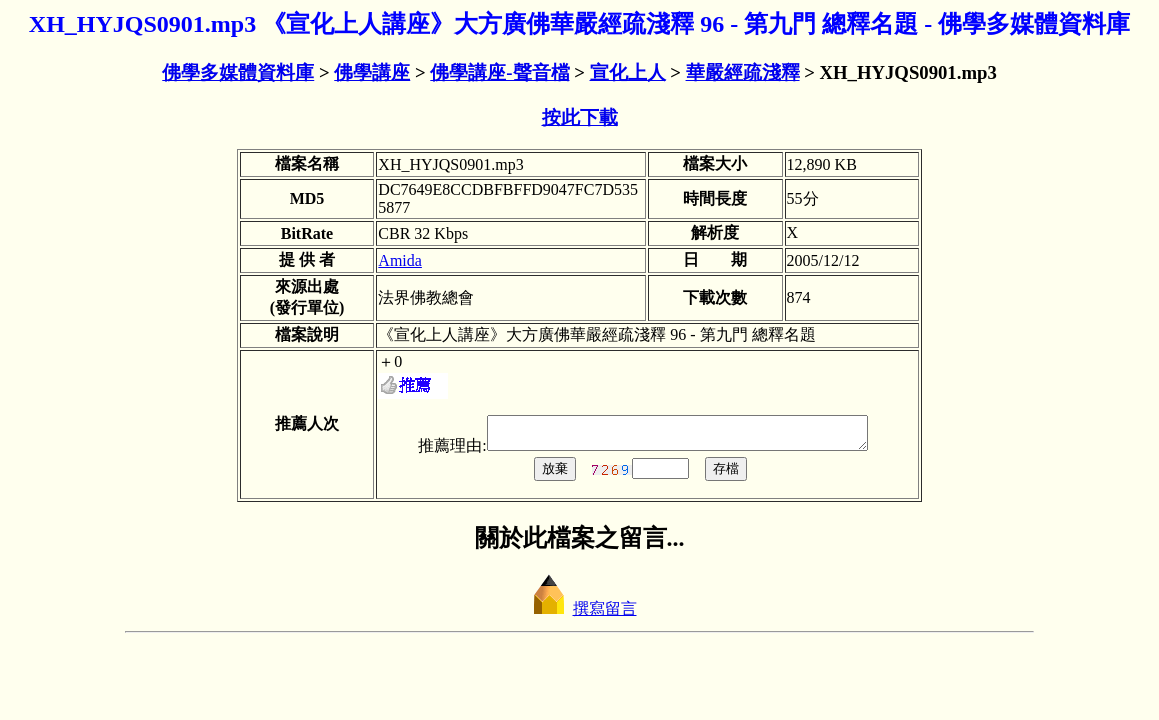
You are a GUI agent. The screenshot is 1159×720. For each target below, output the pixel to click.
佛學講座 (372, 72)
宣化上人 (628, 72)
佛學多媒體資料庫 (238, 72)
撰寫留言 (580, 614)
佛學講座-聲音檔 (499, 72)
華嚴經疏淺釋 (743, 72)
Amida (400, 260)
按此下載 (580, 117)
